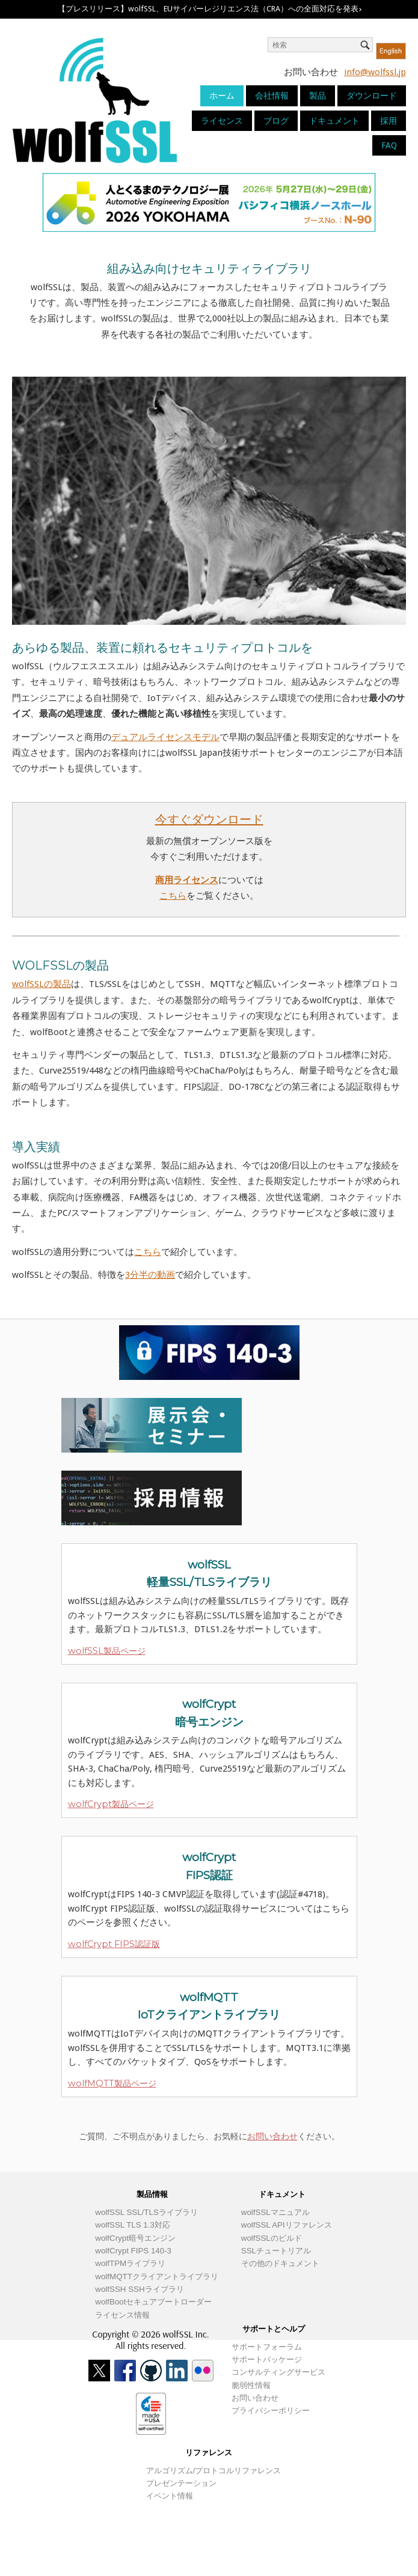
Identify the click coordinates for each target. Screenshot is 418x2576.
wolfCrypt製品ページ (111, 1804)
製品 (317, 95)
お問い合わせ (272, 2136)
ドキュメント (334, 121)
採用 (388, 121)
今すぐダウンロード (209, 819)
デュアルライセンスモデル (165, 737)
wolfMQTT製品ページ (112, 2083)
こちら (172, 895)
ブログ (276, 121)
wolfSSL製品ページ (107, 1650)
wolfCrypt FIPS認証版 (114, 1944)
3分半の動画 (150, 1274)
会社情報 (272, 95)
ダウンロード (371, 95)
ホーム (222, 95)
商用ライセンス (186, 880)
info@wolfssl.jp (375, 72)
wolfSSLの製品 (41, 984)
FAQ (389, 145)
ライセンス (222, 121)
